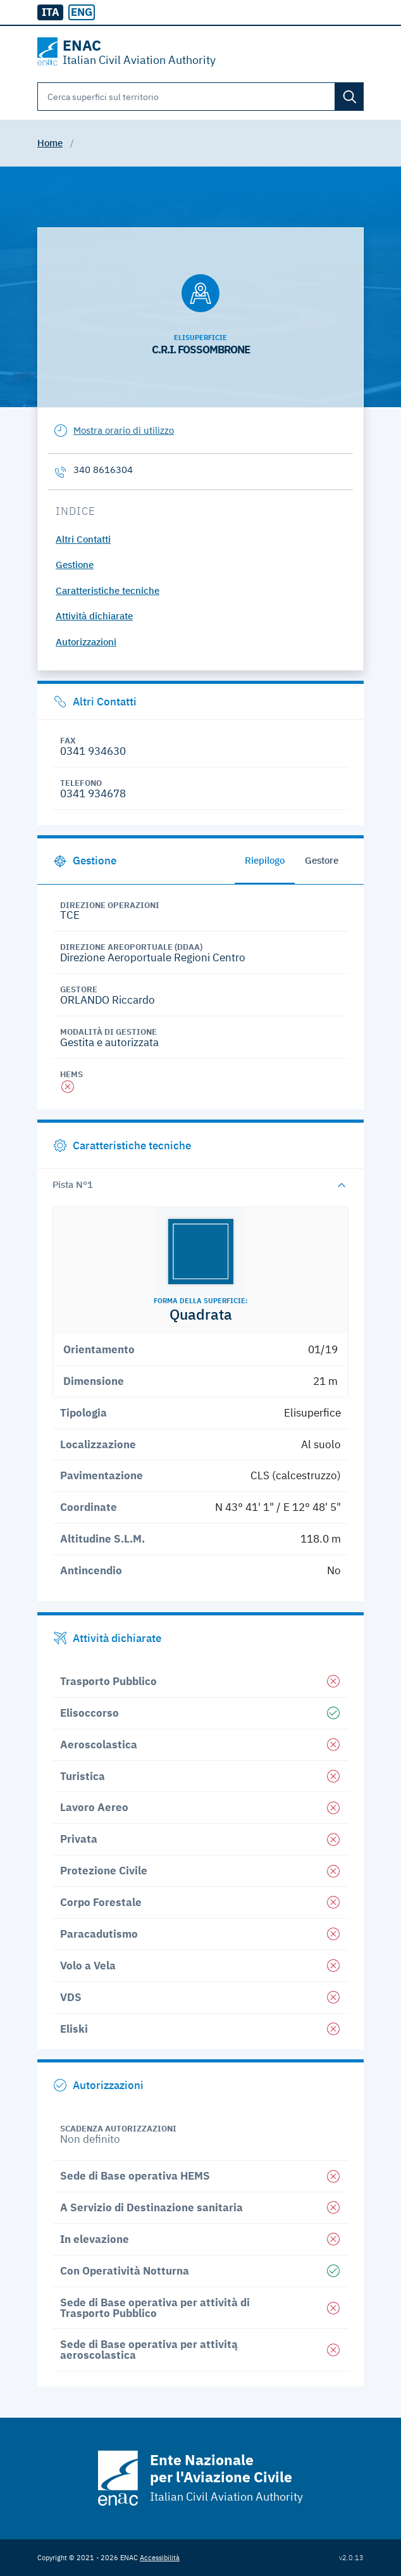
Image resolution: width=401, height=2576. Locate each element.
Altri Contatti (83, 539)
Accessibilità (160, 2557)
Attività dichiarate (94, 616)
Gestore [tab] (321, 860)
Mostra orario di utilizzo (123, 430)
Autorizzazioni (86, 642)
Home (50, 143)
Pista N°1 (72, 1184)
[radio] (81, 12)
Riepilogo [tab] (265, 860)
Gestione (75, 565)
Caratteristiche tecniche (107, 590)
